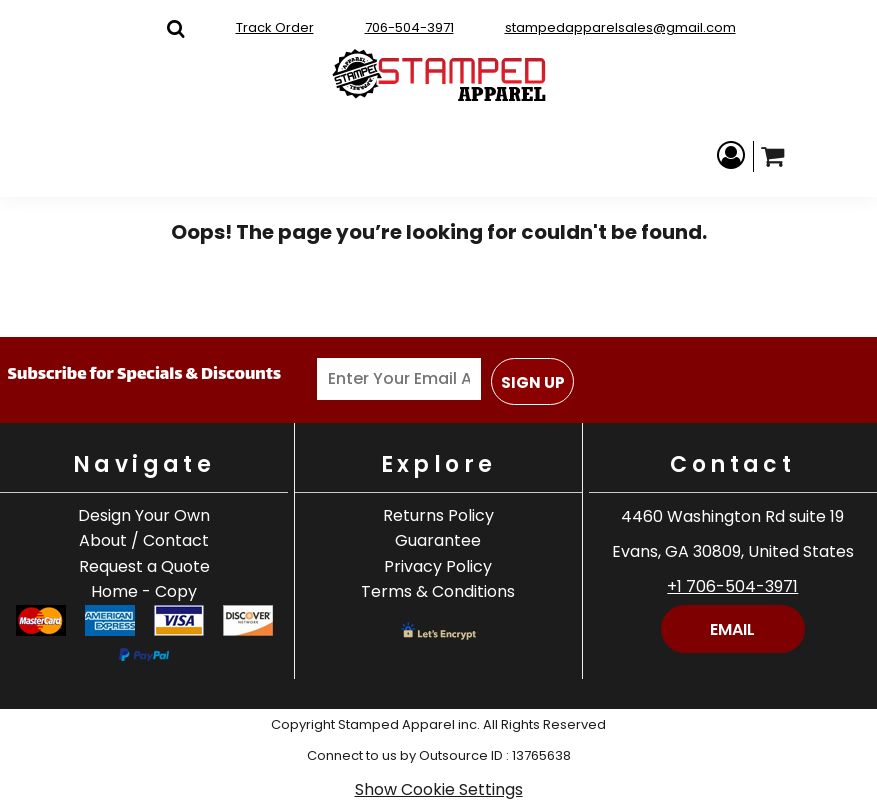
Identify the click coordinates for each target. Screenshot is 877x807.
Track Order (275, 27)
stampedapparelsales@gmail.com (620, 27)
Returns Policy (438, 515)
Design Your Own (144, 515)
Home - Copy (144, 591)
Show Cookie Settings (439, 789)
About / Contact (144, 540)
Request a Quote (144, 566)
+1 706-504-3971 (732, 586)
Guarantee (438, 540)
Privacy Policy (438, 566)
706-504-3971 (409, 27)
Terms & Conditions (438, 591)
